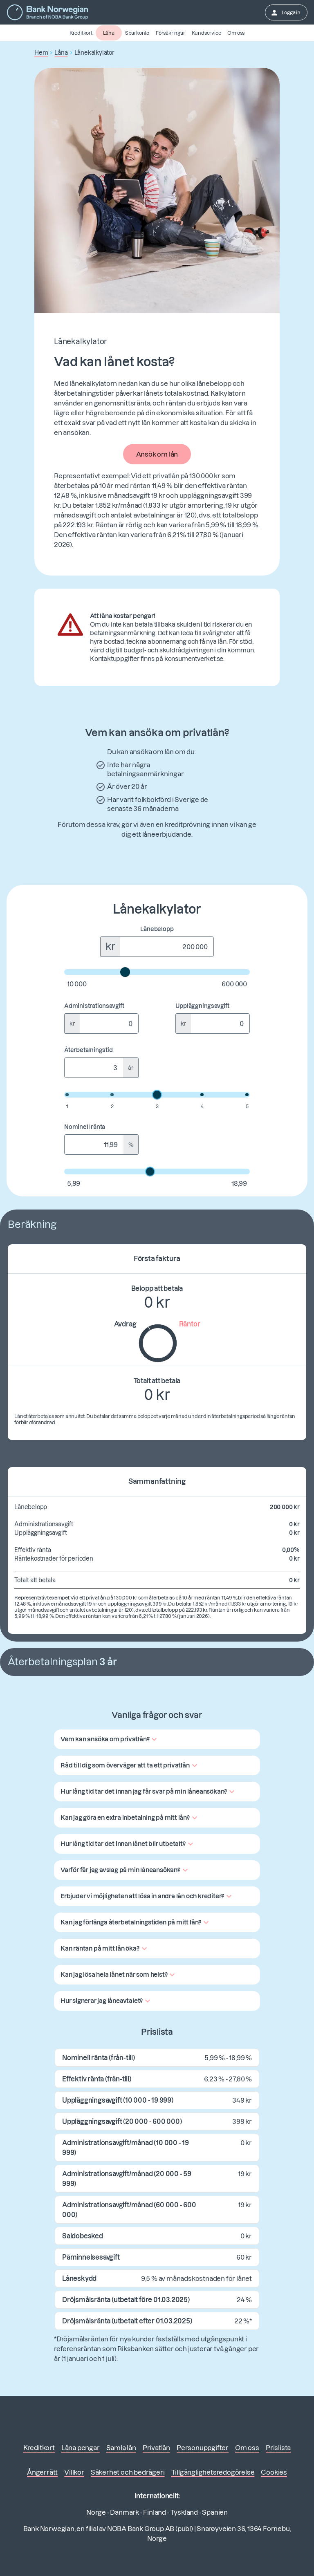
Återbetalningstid (88, 1050)
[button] (110, 1739)
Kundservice (206, 33)
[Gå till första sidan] (47, 12)
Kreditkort (81, 33)
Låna (108, 33)
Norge (96, 2512)
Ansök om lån (157, 454)
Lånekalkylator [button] (94, 52)
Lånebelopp (156, 929)
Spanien (215, 2512)
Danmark (124, 2512)
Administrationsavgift (94, 1006)
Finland (154, 2512)
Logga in (285, 13)
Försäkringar (170, 33)
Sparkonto (137, 33)
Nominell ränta (84, 1127)
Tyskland (184, 2512)
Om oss (235, 33)
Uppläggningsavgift (202, 1006)
